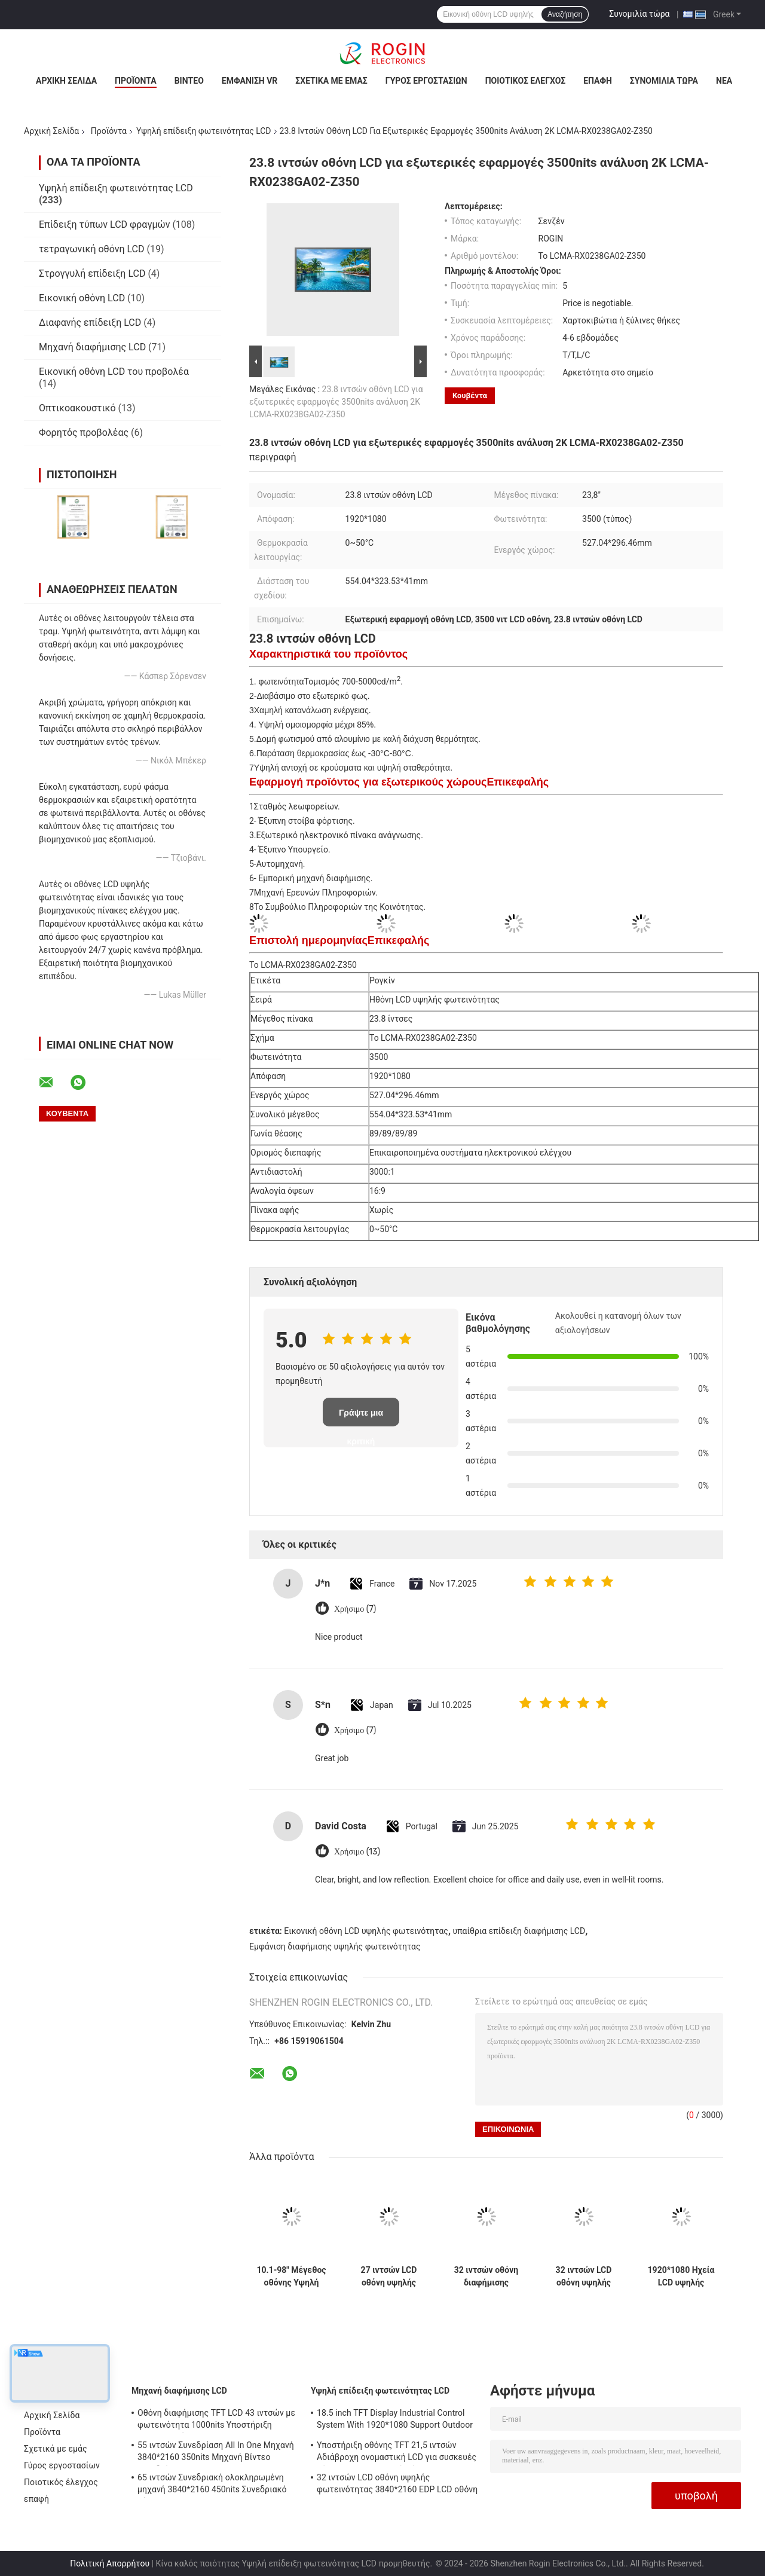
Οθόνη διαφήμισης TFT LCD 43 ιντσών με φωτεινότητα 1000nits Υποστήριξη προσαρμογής (216, 2420)
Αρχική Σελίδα (66, 80)
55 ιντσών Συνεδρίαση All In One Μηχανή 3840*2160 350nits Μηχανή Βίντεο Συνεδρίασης (215, 2452)
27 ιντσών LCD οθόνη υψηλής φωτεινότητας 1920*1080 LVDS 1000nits (389, 2276)
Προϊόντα (136, 80)
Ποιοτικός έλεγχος (525, 80)
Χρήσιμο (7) (355, 1609)
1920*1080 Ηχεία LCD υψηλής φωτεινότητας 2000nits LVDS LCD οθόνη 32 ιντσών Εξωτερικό (681, 2276)
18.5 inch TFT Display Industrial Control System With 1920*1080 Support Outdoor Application (395, 2420)
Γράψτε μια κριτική (361, 1417)
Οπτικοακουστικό (77, 408)
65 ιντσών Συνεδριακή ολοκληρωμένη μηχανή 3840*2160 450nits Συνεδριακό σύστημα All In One (212, 2485)
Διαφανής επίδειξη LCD (90, 322)
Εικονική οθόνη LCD (82, 298)
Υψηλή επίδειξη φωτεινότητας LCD (203, 131)
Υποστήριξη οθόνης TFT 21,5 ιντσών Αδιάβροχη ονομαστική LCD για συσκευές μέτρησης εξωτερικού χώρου (396, 2452)
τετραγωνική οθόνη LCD (92, 249)
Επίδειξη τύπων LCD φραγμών (104, 224)
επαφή (597, 80)
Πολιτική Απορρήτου (109, 2563)
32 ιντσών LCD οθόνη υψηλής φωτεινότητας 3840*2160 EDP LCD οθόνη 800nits (583, 2276)
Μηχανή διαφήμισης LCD (92, 347)
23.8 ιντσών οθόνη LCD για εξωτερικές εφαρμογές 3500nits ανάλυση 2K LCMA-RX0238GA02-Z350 (336, 401)
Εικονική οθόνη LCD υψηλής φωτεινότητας (366, 1931)
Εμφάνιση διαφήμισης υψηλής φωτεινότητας (335, 1946)
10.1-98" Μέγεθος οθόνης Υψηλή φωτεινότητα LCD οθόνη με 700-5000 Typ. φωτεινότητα (291, 2276)
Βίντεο (189, 80)
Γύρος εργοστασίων (426, 80)
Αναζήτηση (564, 14)
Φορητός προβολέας (83, 432)
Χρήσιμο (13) (357, 1852)
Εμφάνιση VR (250, 80)
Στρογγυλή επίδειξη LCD (92, 273)
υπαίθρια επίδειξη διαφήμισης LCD (519, 1931)
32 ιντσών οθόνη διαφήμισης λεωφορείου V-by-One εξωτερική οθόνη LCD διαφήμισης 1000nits (486, 2276)
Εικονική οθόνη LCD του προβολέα (114, 371)
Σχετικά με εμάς (331, 80)
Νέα (724, 80)
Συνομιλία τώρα (639, 14)
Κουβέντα (469, 395)
